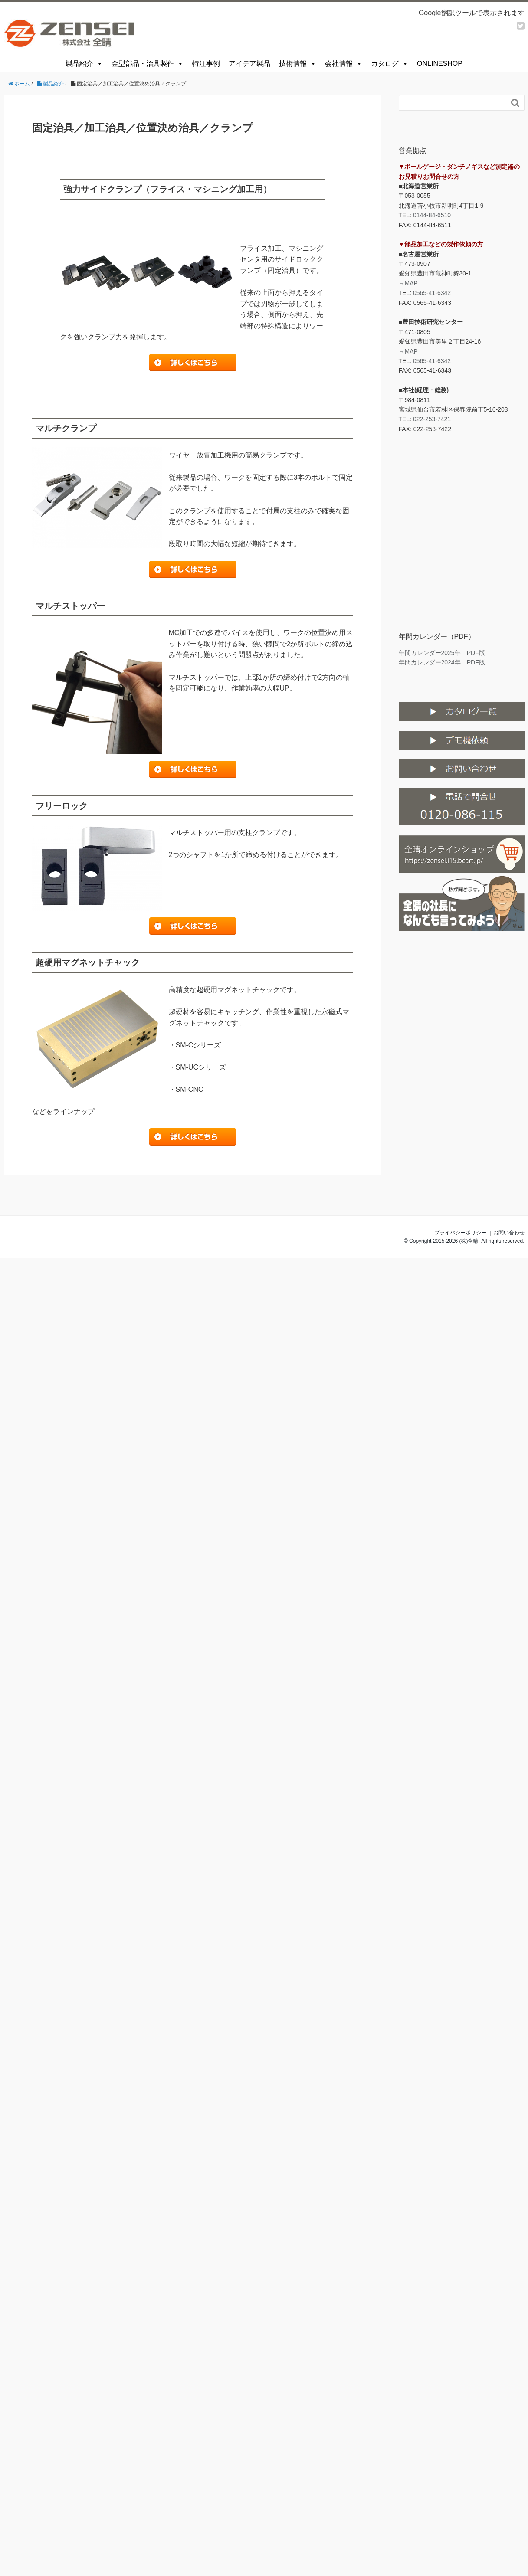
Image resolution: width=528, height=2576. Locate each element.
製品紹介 (84, 63)
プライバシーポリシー (460, 1233)
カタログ (389, 63)
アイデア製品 (249, 63)
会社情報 (343, 63)
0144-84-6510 (432, 215)
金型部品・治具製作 (148, 63)
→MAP (408, 283)
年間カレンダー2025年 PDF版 (442, 652)
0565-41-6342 (432, 292)
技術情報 (297, 63)
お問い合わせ (509, 1233)
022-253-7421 (432, 419)
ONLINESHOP (439, 63)
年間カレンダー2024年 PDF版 (442, 662)
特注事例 (206, 63)
